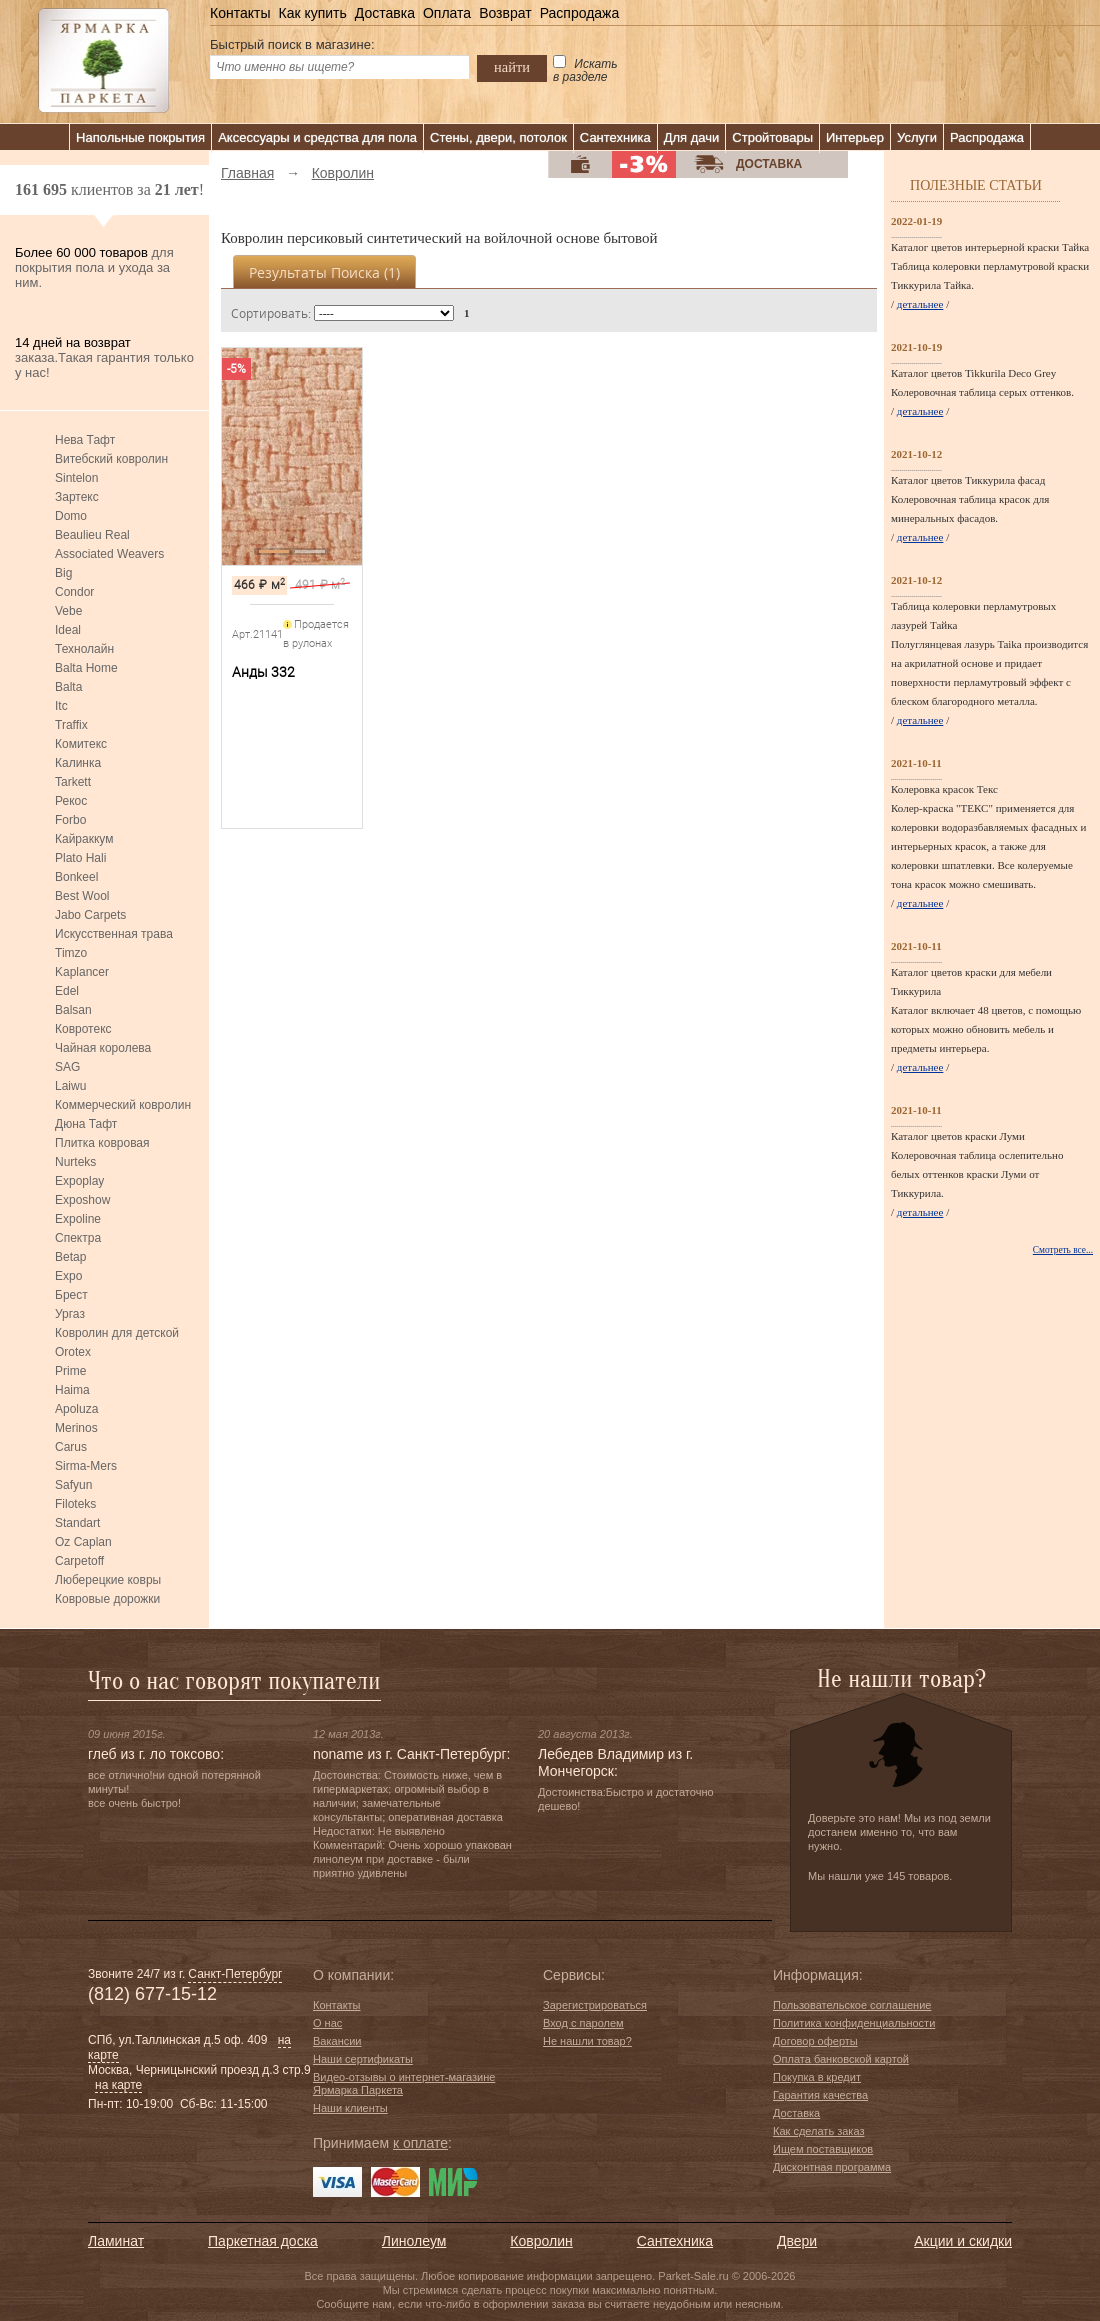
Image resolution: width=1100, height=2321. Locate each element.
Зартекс (77, 497)
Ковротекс (83, 1029)
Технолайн (84, 649)
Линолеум (414, 2241)
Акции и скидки (963, 2241)
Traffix (71, 725)
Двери (797, 2241)
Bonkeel (76, 877)
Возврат (505, 13)
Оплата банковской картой (841, 2059)
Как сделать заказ (818, 2131)
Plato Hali (80, 858)
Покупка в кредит (817, 2077)
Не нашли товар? (587, 2041)
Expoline (78, 1219)
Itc (61, 706)
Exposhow (82, 1200)
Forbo (70, 820)
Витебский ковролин (111, 459)
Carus (71, 1447)
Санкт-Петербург (235, 1974)
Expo (68, 1276)
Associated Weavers (109, 554)
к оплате (420, 2143)
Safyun (73, 1485)
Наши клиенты (350, 2108)
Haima (72, 1390)
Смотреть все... (1063, 1250)
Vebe (68, 611)
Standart (77, 1523)
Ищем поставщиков (823, 2149)
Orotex (73, 1352)
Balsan (73, 1010)
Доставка (385, 13)
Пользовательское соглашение (852, 2005)
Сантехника (615, 137)
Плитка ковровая (102, 1143)
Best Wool (82, 896)
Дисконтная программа (832, 2167)
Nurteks (75, 1162)
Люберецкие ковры (108, 1580)
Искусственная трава (114, 934)
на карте (118, 2085)
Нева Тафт (85, 440)
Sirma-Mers (86, 1466)
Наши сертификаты (363, 2059)
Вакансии (337, 2041)
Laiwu (70, 1086)
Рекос (71, 801)
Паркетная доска (263, 2241)
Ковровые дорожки (107, 1599)
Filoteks (75, 1504)
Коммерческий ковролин (123, 1105)
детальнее (920, 304)
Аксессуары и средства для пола (317, 137)
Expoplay (79, 1181)
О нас (327, 2023)
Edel (67, 991)
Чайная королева (103, 1048)
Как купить (312, 13)
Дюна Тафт (86, 1124)
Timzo (71, 953)
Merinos (76, 1428)
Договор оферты (815, 2041)
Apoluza (76, 1409)
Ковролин (541, 2241)
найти (512, 67)
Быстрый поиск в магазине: (292, 44)
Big (63, 573)
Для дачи (692, 137)
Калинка (78, 763)
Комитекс (81, 744)
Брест (71, 1295)
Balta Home (86, 668)
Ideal (68, 630)
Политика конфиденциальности (854, 2023)
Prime (70, 1371)
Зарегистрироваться (595, 2005)
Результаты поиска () (324, 272)
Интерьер (855, 137)
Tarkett (73, 782)
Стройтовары (772, 137)
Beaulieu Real (92, 535)
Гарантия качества (820, 2095)
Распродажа (580, 13)
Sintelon (76, 478)
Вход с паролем (583, 2023)
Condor (74, 592)
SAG (67, 1067)
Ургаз (70, 1314)
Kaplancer (82, 972)
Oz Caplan (83, 1542)
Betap (70, 1257)
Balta (68, 687)
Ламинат (116, 2241)
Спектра (78, 1238)
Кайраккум (84, 839)
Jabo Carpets (90, 915)
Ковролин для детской (117, 1333)
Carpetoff (79, 1561)
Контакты (240, 13)
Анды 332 (263, 672)
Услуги (917, 137)
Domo (71, 516)
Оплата (447, 13)
